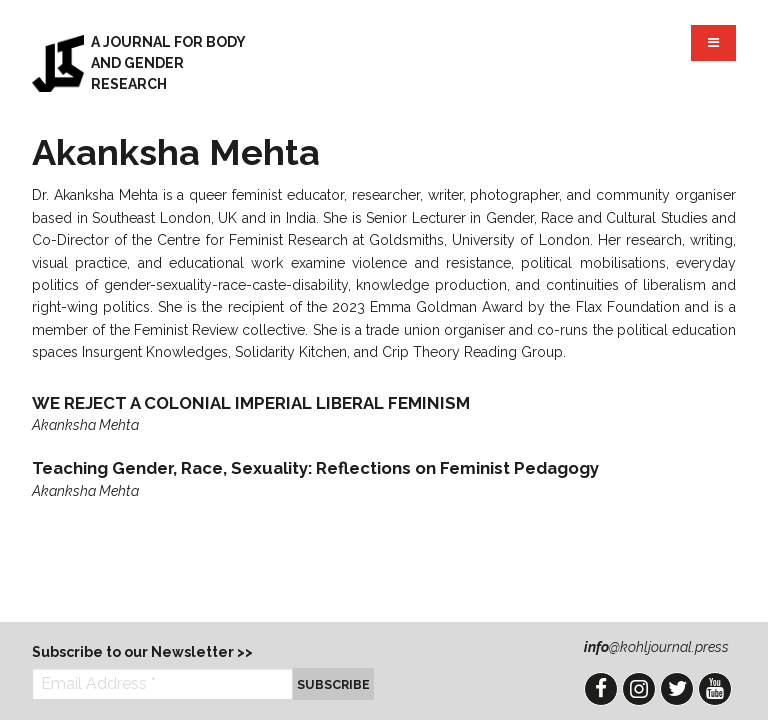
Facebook (601, 689)
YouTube (715, 689)
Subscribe (333, 684)
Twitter (677, 689)
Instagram (639, 689)
